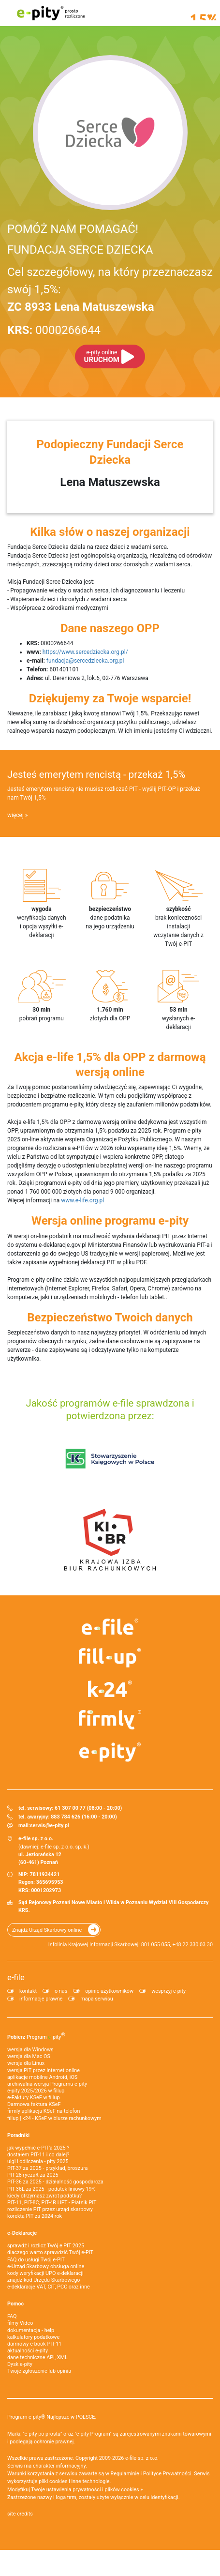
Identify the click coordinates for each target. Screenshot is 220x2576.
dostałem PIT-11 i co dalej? (38, 2155)
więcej (15, 815)
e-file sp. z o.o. (142, 2458)
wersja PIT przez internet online (43, 2070)
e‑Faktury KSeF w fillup (33, 2097)
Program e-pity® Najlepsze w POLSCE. (51, 2417)
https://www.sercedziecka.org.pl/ (85, 652)
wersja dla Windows (30, 2049)
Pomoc (15, 2304)
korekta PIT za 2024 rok (34, 2216)
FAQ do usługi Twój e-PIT (36, 2260)
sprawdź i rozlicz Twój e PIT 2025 (45, 2246)
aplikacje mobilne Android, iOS (42, 2077)
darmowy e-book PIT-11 (34, 2344)
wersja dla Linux (25, 2063)
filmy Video (20, 2323)
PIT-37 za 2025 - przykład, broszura (47, 2168)
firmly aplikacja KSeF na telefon (43, 2111)
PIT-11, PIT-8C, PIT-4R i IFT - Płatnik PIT (51, 2202)
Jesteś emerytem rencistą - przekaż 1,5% (96, 774)
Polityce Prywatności (167, 2473)
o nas (61, 1991)
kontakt (28, 1991)
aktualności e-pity (27, 2351)
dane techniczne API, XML (37, 2357)
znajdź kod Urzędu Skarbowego (43, 2280)
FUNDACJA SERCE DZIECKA (80, 250)
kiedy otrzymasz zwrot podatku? (44, 2196)
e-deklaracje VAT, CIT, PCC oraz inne (48, 2287)
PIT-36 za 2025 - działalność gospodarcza (55, 2182)
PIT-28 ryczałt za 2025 (33, 2175)
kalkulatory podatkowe (33, 2337)
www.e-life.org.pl (82, 1200)
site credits (20, 2514)
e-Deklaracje (22, 2233)
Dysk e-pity (19, 2364)
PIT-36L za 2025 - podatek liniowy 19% (51, 2189)
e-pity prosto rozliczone (51, 13)
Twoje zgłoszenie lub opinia (39, 2371)
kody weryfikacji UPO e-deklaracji (45, 2273)
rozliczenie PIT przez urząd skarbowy (50, 2209)
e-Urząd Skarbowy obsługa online (45, 2266)
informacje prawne (40, 1999)
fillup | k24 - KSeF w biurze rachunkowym (54, 2118)
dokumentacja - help (30, 2330)
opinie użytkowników (109, 1991)
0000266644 (54, 330)
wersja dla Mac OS (28, 2056)
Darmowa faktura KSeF (33, 2104)
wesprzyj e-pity (168, 1991)
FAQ (12, 2316)
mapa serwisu (96, 1999)
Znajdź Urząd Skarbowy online (47, 1930)
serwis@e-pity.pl (49, 1825)
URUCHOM (101, 356)
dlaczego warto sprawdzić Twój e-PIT (50, 2252)
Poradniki (18, 2135)
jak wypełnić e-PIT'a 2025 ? (38, 2148)
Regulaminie (125, 2473)
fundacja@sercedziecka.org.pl (85, 660)
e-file (16, 1977)
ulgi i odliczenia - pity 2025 (37, 2161)
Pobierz (36, 2035)
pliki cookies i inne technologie (74, 2481)
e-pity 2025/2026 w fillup (35, 2091)
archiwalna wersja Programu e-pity (47, 2084)
